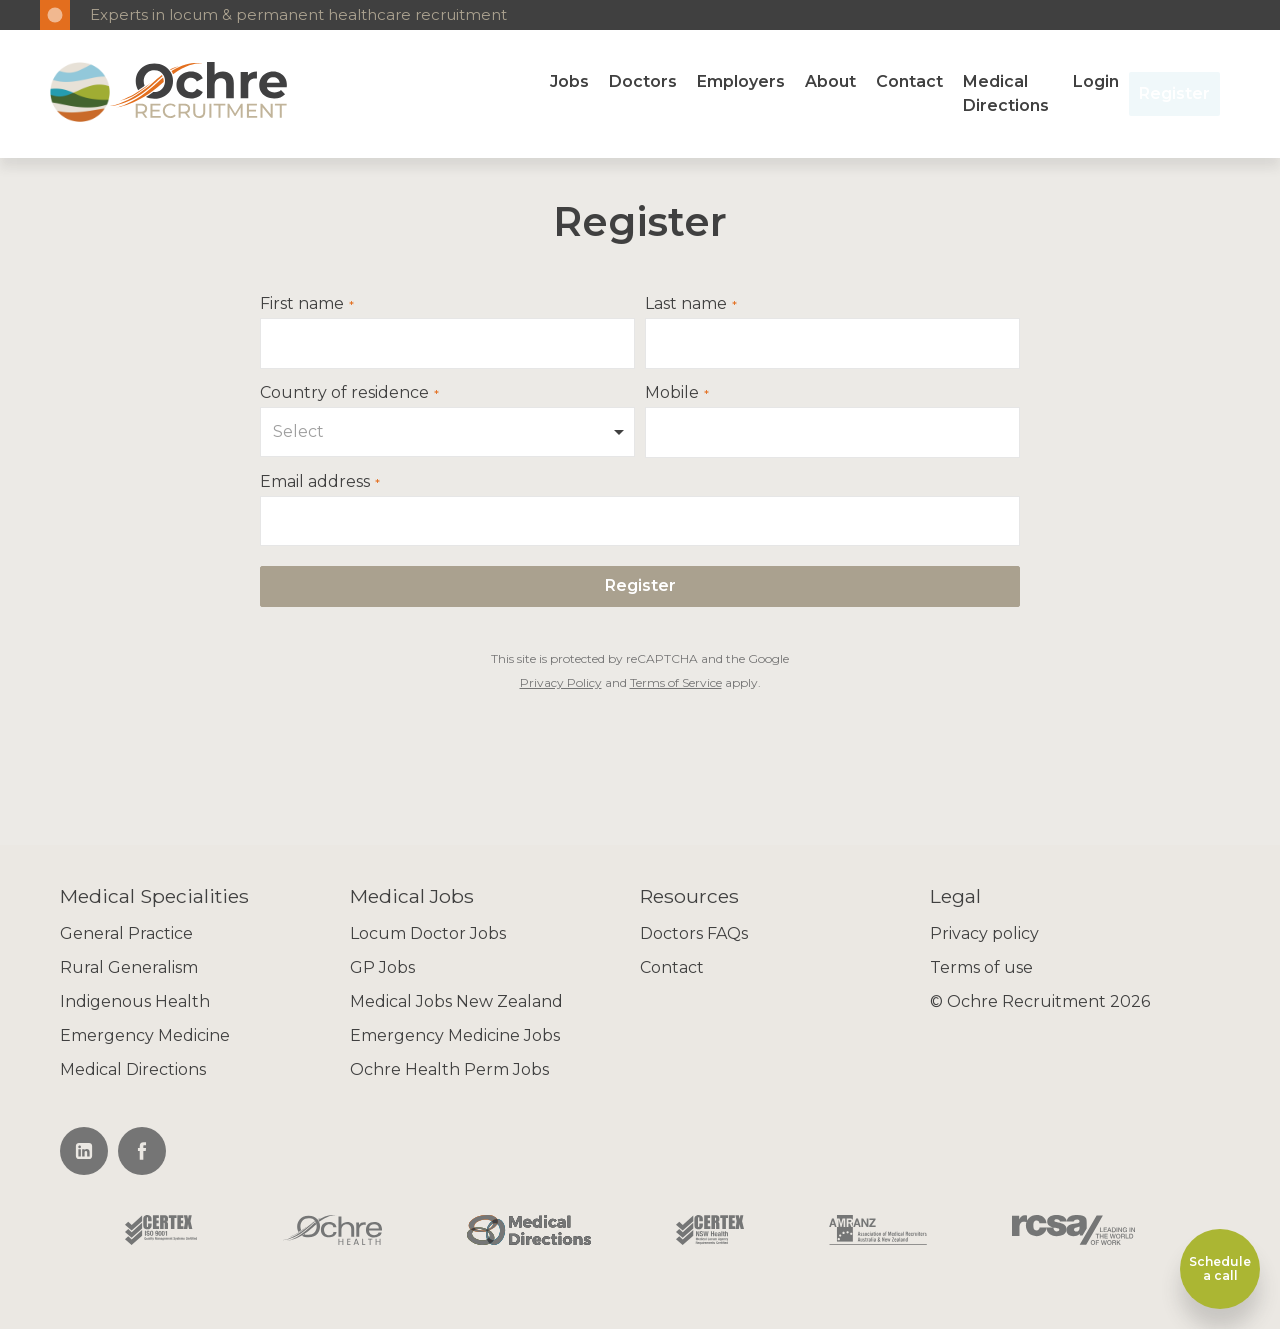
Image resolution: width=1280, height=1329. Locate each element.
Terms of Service (676, 682)
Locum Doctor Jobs (428, 933)
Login (1096, 81)
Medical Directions (1006, 93)
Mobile (672, 393)
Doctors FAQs (694, 933)
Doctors (643, 81)
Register (1174, 93)
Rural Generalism (129, 967)
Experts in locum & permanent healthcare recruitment (298, 14)
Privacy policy (984, 933)
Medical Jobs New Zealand (456, 1001)
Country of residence (344, 393)
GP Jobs (382, 967)
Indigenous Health (135, 1001)
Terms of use (981, 967)
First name (302, 304)
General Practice (126, 933)
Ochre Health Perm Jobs (449, 1069)
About (830, 81)
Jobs (569, 81)
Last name (686, 304)
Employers (741, 81)
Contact (909, 81)
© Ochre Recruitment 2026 (1040, 1001)
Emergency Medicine (145, 1035)
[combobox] (447, 432)
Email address (315, 482)
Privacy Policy (561, 682)
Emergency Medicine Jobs (455, 1035)
